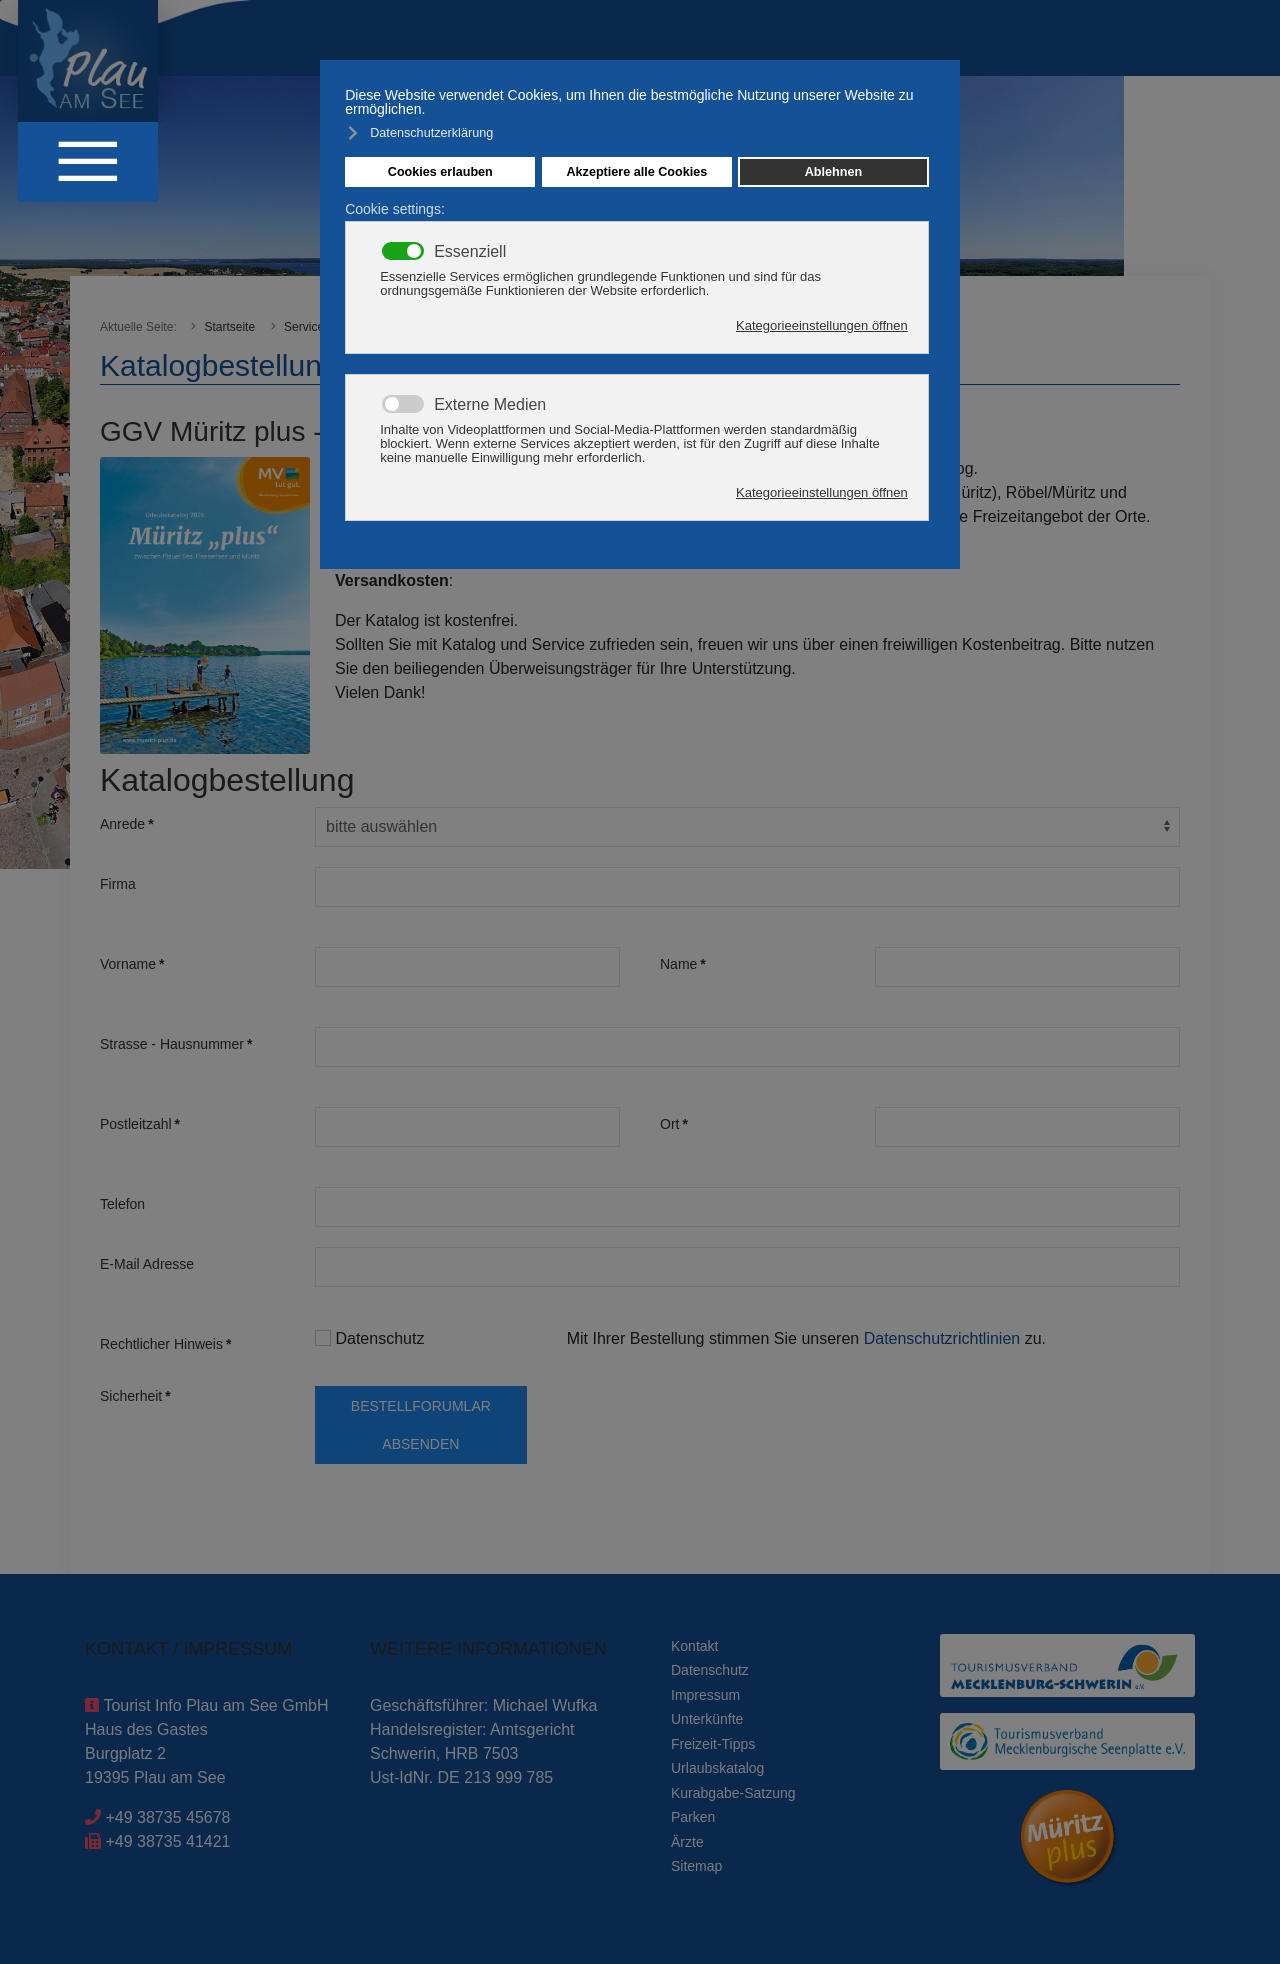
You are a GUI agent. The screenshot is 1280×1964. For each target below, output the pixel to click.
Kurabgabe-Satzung (733, 1793)
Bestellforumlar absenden (421, 1425)
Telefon (122, 1204)
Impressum (705, 1695)
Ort (674, 1124)
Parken (693, 1817)
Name (683, 964)
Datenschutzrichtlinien (944, 1338)
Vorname (132, 964)
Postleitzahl (140, 1124)
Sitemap (696, 1866)
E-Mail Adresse (147, 1264)
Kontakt (694, 1646)
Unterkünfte (707, 1719)
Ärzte (687, 1842)
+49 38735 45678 (167, 1817)
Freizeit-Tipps (713, 1744)
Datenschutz (369, 1338)
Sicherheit (135, 1396)
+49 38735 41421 (167, 1841)
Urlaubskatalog (717, 1768)
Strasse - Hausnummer (176, 1044)
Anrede (127, 824)
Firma (118, 884)
